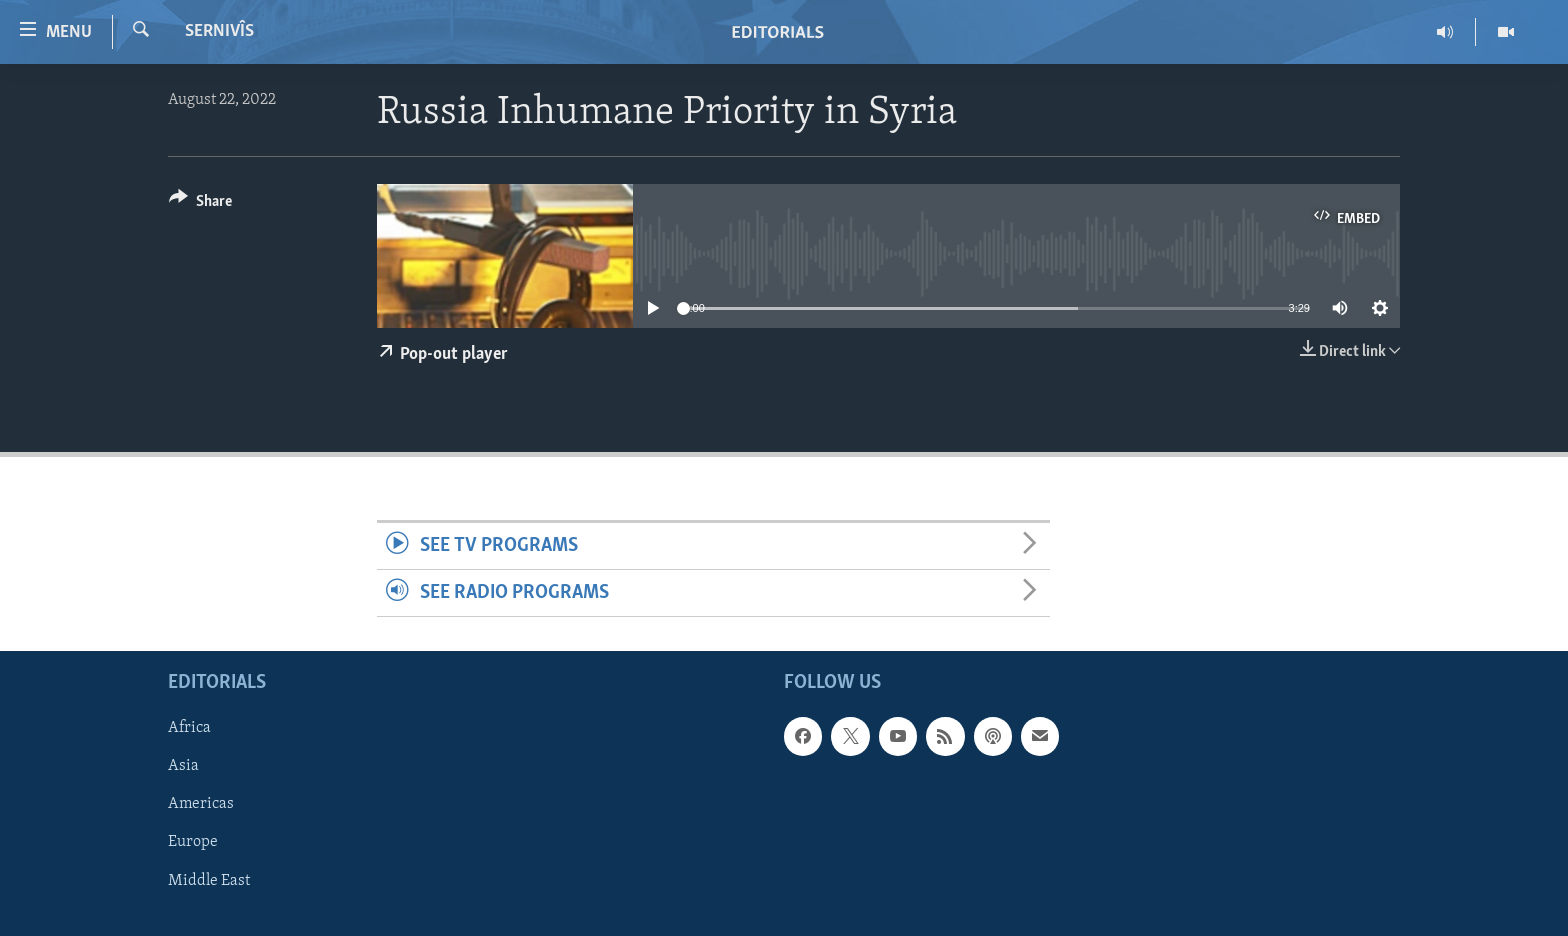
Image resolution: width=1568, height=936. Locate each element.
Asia (183, 767)
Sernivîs (219, 31)
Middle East (209, 881)
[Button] (200, 204)
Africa (189, 729)
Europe (193, 843)
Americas (201, 805)
